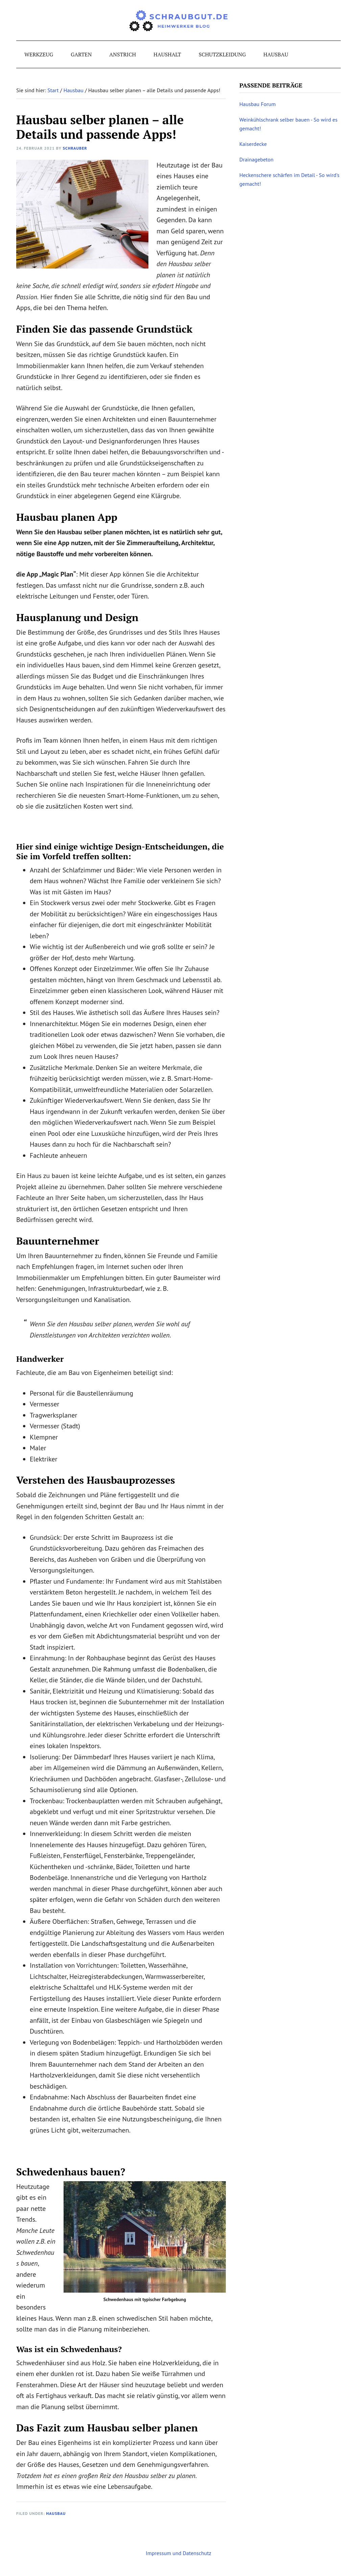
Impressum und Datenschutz (178, 2553)
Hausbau (56, 2513)
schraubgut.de (178, 20)
